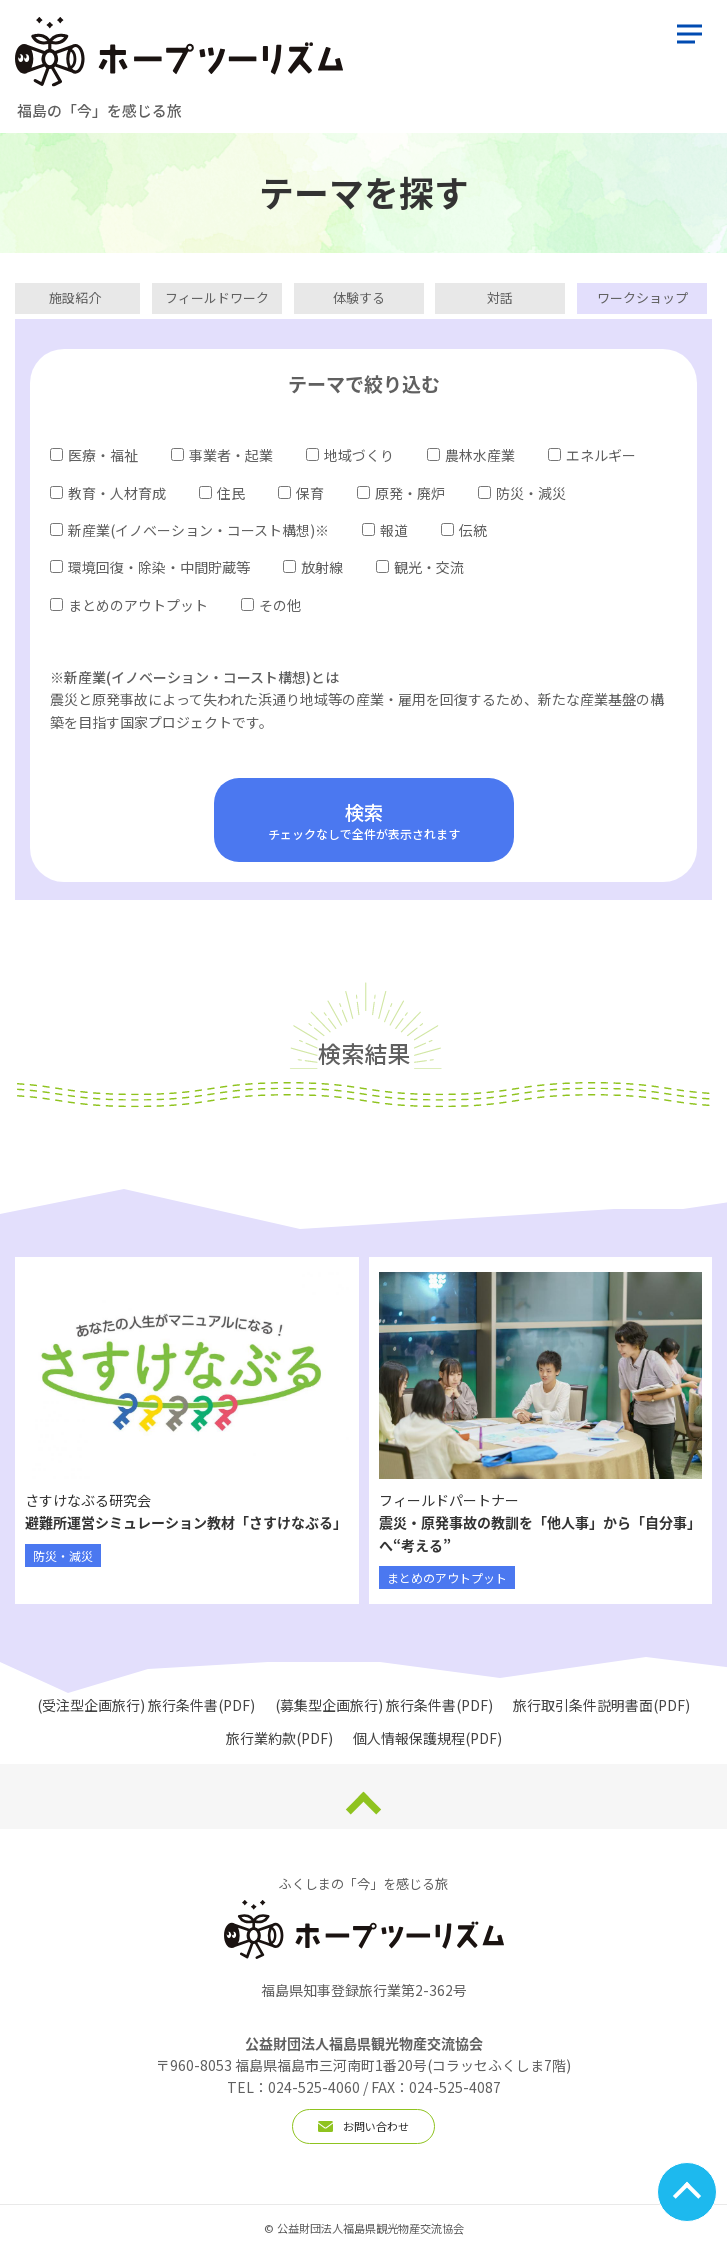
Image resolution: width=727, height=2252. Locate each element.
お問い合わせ (363, 2126)
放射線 (313, 567)
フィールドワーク (217, 297)
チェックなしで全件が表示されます (364, 820)
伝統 (464, 530)
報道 (385, 530)
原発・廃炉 (401, 493)
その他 (271, 605)
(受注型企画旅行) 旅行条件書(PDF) (146, 1705)
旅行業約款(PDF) (279, 1738)
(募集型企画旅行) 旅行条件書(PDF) (384, 1705)
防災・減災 (522, 493)
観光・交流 (420, 567)
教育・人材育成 (108, 493)
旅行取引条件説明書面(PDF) (601, 1705)
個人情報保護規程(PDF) (427, 1738)
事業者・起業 (222, 455)
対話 (500, 297)
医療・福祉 (94, 455)
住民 (222, 493)
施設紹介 (75, 297)
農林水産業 (471, 455)
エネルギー (592, 455)
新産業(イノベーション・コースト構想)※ (189, 530)
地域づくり (350, 455)
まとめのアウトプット (129, 605)
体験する (359, 297)
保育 (301, 493)
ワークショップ (642, 297)
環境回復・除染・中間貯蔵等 (150, 567)
